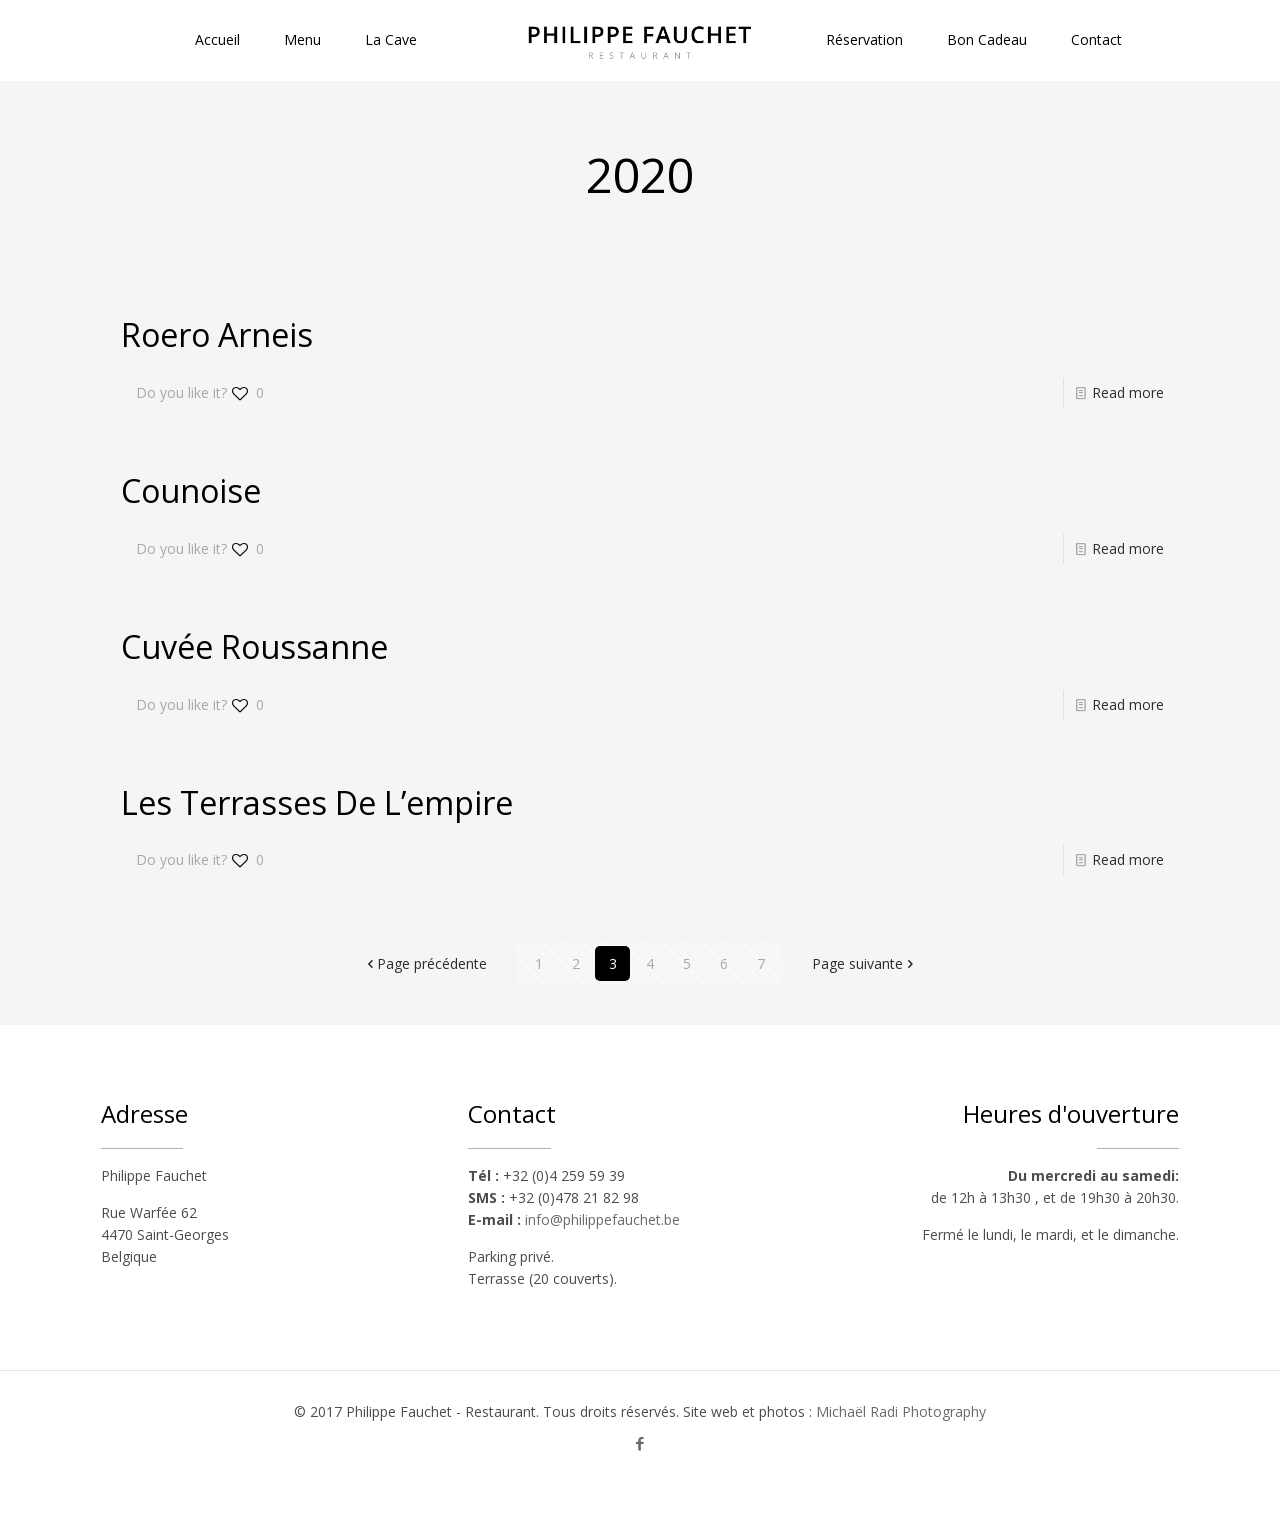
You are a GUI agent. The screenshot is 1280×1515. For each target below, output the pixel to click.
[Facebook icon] (640, 1443)
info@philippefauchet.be (602, 1219)
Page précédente (425, 963)
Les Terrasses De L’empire (317, 802)
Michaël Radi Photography (901, 1411)
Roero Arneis (217, 334)
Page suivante (864, 963)
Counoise (191, 490)
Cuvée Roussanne (254, 646)
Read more (1128, 392)
